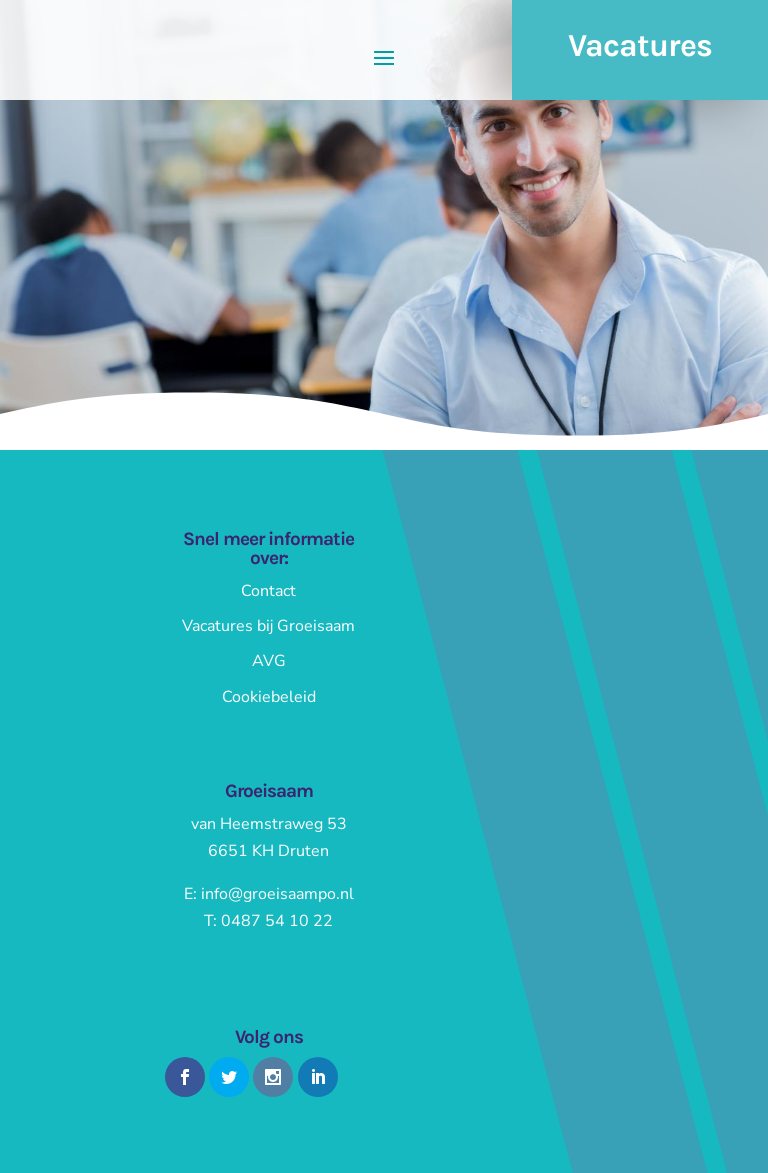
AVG (269, 661)
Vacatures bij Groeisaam (268, 626)
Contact (268, 591)
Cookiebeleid (269, 697)
